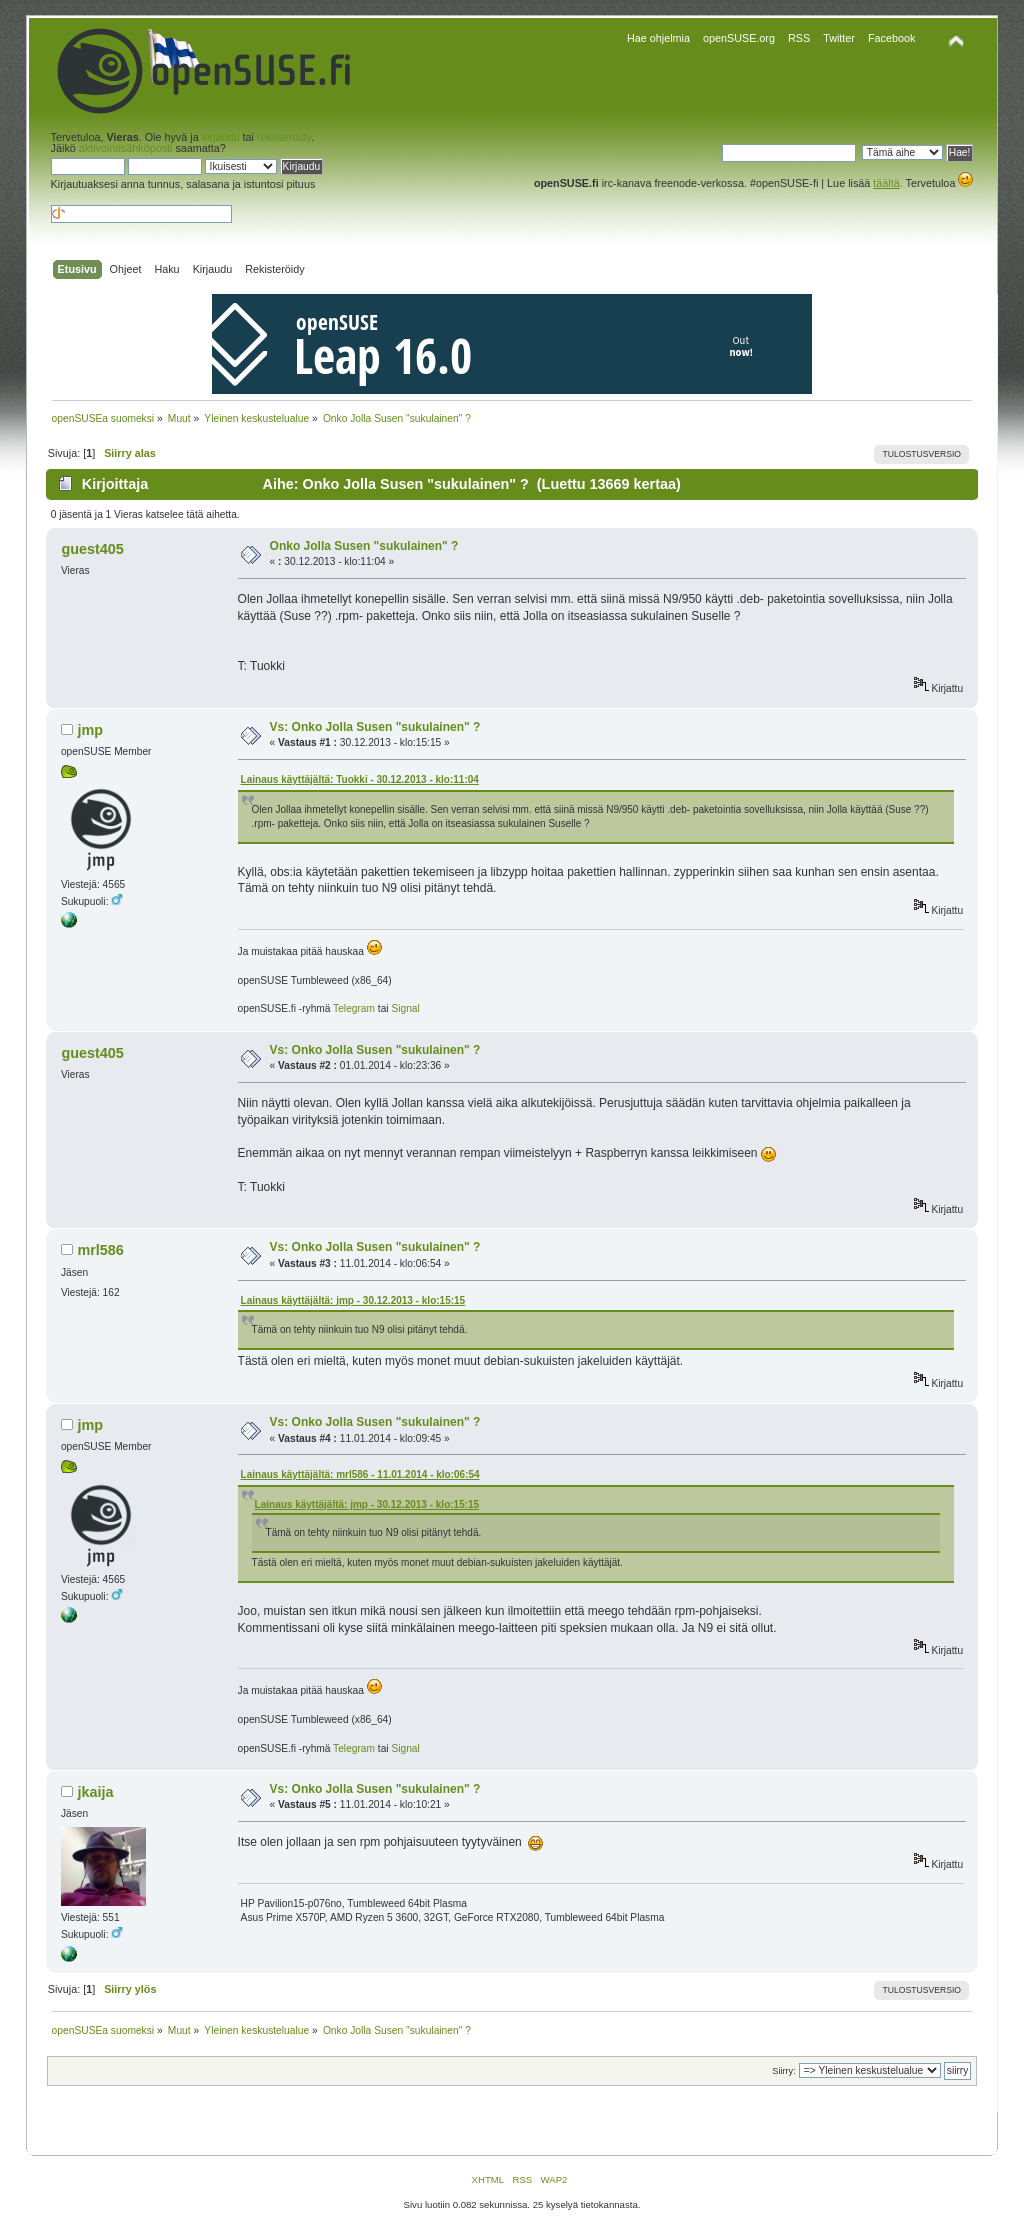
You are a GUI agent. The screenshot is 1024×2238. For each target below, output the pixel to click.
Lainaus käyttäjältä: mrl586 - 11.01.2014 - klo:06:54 (360, 1474)
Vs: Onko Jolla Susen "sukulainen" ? (375, 727)
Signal (405, 1008)
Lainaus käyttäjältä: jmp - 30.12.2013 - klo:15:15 (353, 1300)
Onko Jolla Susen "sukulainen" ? (364, 546)
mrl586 (100, 1250)
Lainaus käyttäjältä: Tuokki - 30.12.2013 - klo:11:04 (360, 779)
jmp (90, 730)
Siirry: (783, 2071)
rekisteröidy (284, 137)
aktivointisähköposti (126, 148)
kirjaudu (221, 137)
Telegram (354, 1008)
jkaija (95, 1792)
